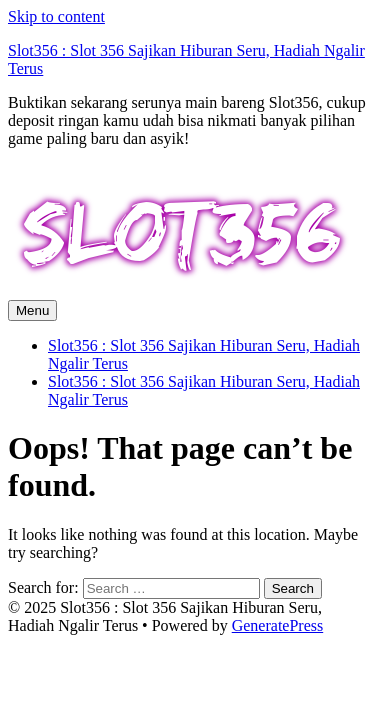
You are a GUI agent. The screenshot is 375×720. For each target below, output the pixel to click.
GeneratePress (278, 625)
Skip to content (56, 16)
